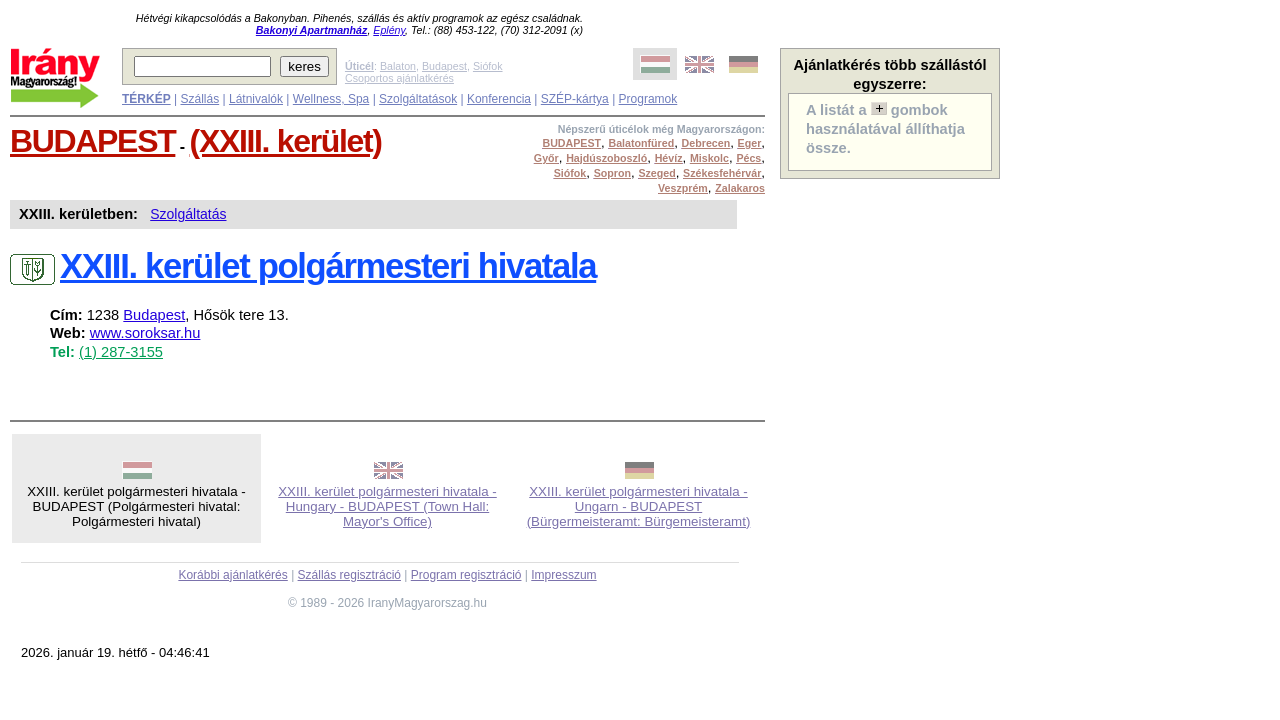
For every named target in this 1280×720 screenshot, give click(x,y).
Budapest (444, 66)
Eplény (389, 30)
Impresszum (563, 575)
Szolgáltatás (188, 214)
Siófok (488, 66)
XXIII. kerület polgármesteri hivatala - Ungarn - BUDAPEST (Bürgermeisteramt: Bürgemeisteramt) (639, 506)
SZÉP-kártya (575, 99)
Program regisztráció (466, 575)
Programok (648, 99)
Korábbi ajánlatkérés (232, 575)
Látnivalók (256, 99)
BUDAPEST (92, 141)
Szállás (199, 99)
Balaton (398, 66)
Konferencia (499, 99)
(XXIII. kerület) (286, 141)
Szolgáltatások (418, 99)
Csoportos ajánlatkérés (399, 78)
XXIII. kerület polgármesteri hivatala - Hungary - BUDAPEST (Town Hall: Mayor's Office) (387, 506)
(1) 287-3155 (121, 352)
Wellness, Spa (331, 99)
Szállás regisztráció (349, 575)
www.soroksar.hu (145, 333)
